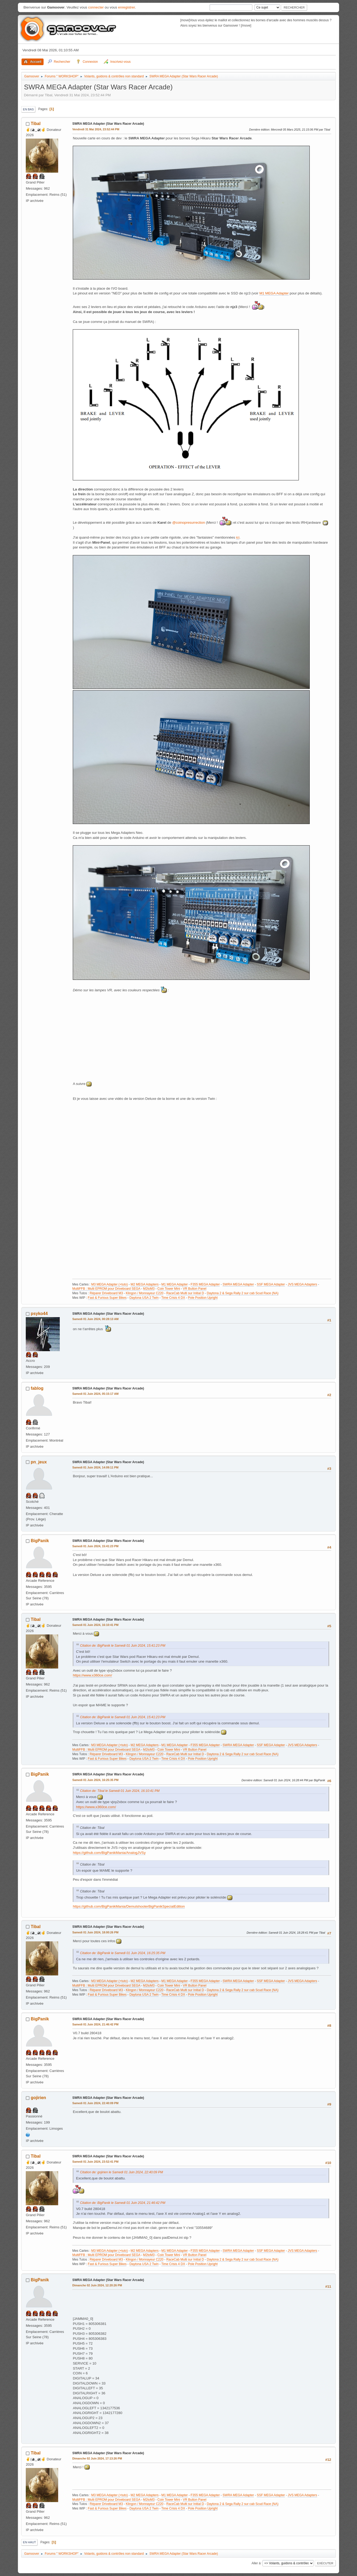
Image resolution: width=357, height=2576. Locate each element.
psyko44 (39, 1313)
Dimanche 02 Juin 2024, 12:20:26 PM (97, 2285)
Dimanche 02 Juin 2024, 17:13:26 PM (97, 2458)
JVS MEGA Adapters (302, 1284)
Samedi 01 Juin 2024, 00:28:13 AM (95, 1319)
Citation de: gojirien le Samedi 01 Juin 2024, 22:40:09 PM (121, 2172)
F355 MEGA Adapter (205, 1284)
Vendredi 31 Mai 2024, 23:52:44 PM (95, 129)
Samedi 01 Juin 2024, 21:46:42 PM (95, 2024)
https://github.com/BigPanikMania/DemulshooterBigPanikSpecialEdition (129, 1906)
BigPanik (40, 1540)
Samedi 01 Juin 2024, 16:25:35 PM (95, 1780)
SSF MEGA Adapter (271, 1284)
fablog (37, 1388)
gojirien (38, 2097)
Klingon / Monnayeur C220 (144, 1293)
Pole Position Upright (203, 1298)
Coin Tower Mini (169, 1289)
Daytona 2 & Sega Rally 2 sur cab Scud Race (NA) (242, 1293)
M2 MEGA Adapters (145, 1284)
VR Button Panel (194, 1289)
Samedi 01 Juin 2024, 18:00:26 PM (95, 1932)
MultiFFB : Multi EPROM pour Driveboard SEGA (106, 1289)
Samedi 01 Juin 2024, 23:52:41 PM (95, 2161)
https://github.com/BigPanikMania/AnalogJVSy (109, 1853)
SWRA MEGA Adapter (238, 1284)
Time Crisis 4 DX (173, 1298)
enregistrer (126, 7)
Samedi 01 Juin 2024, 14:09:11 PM (95, 1467)
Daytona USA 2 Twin (144, 1298)
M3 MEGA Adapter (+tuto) (109, 1284)
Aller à (256, 2563)
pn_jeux (39, 1462)
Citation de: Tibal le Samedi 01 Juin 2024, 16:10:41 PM (119, 1791)
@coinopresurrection (188, 523)
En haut (29, 2542)
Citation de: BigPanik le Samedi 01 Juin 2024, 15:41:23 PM (122, 1645)
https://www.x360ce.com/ (92, 1675)
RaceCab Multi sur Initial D (185, 1293)
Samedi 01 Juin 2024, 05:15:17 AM (95, 1393)
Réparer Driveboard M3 (106, 1293)
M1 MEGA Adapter (273, 293)
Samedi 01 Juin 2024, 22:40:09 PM (95, 2103)
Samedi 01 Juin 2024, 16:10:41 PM (95, 1624)
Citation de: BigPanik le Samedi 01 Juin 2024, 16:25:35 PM (122, 1953)
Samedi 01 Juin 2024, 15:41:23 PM (95, 1546)
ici (238, 537)
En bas (28, 109)
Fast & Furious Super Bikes (107, 1298)
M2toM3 (149, 1289)
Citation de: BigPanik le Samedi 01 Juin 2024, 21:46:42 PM (122, 2203)
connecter (96, 7)
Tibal (36, 123)
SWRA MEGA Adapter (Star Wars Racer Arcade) (108, 124)
